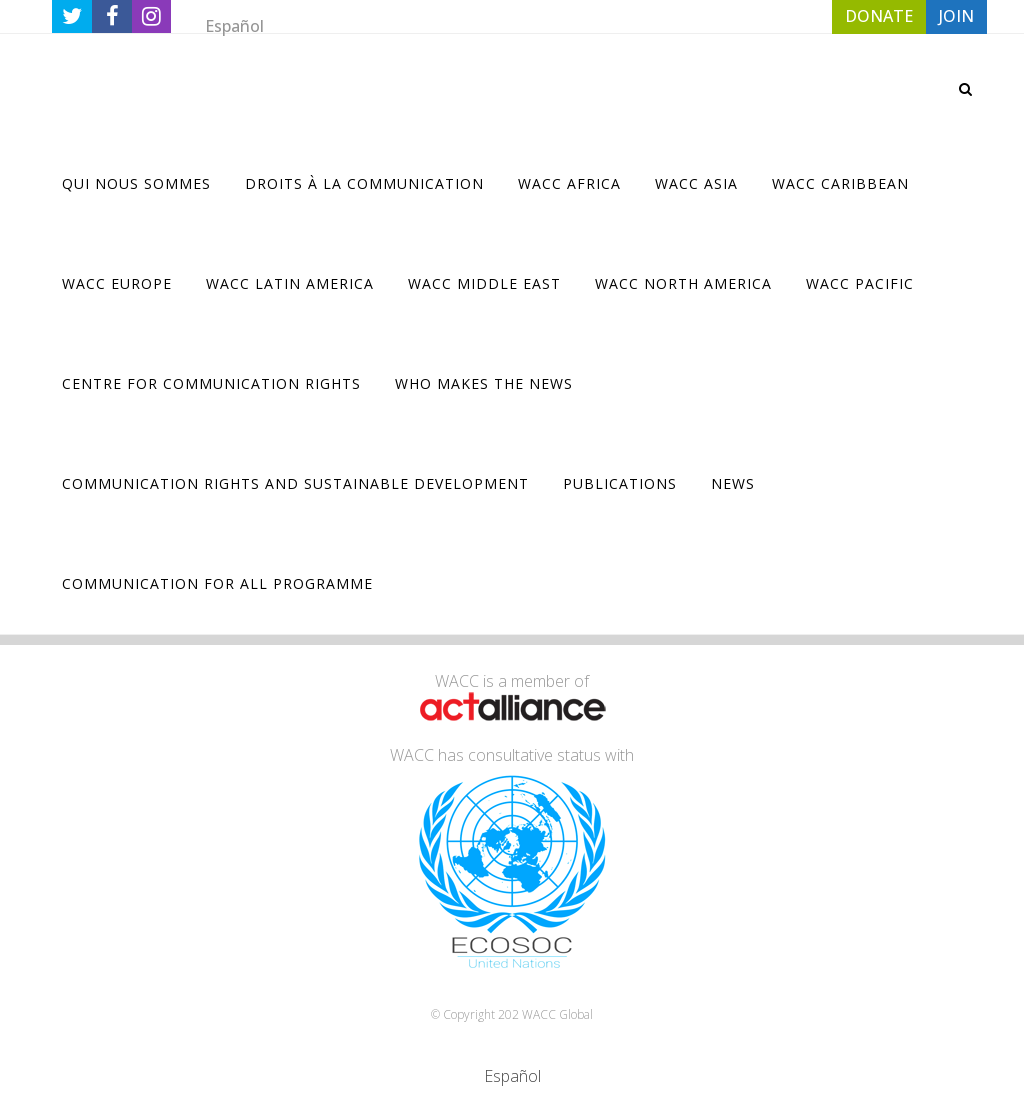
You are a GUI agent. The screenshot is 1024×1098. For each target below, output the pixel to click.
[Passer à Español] (234, 25)
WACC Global (557, 1014)
